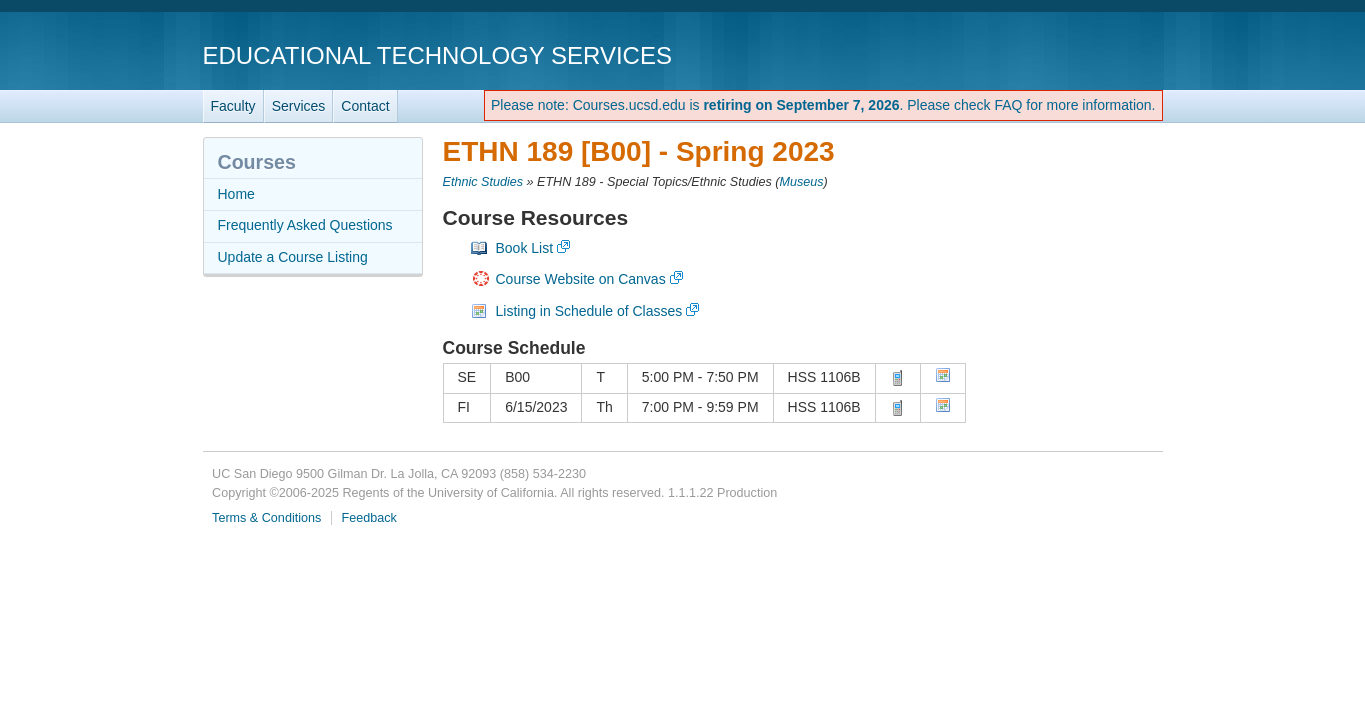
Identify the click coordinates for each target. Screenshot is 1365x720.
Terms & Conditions (266, 518)
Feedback (369, 518)
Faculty (233, 106)
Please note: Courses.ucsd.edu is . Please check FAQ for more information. (823, 105)
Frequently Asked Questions (305, 225)
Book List (525, 248)
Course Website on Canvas (581, 279)
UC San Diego (1048, 54)
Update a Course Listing (293, 257)
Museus (801, 182)
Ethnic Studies (483, 182)
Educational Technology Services (437, 55)
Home (236, 194)
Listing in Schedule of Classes (589, 311)
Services (299, 106)
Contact (365, 106)
